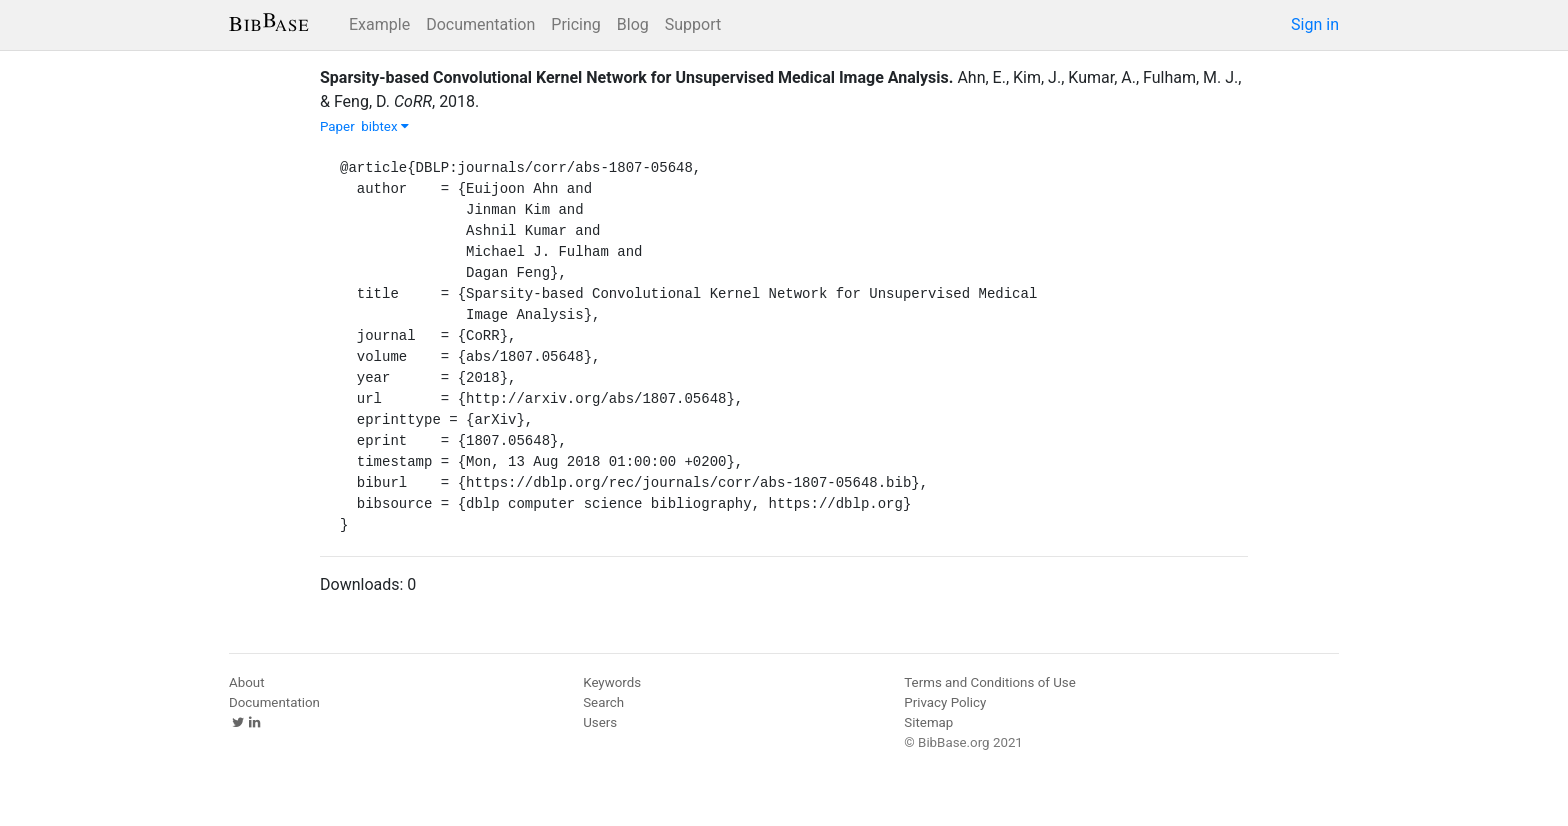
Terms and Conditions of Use (989, 682)
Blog (633, 24)
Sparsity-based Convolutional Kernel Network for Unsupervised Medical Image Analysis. (636, 77)
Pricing (576, 24)
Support (693, 24)
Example (379, 24)
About (247, 682)
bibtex (385, 126)
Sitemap (928, 722)
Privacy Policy (945, 702)
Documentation (480, 24)
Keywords (612, 682)
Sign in (1315, 24)
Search (603, 702)
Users (600, 722)
